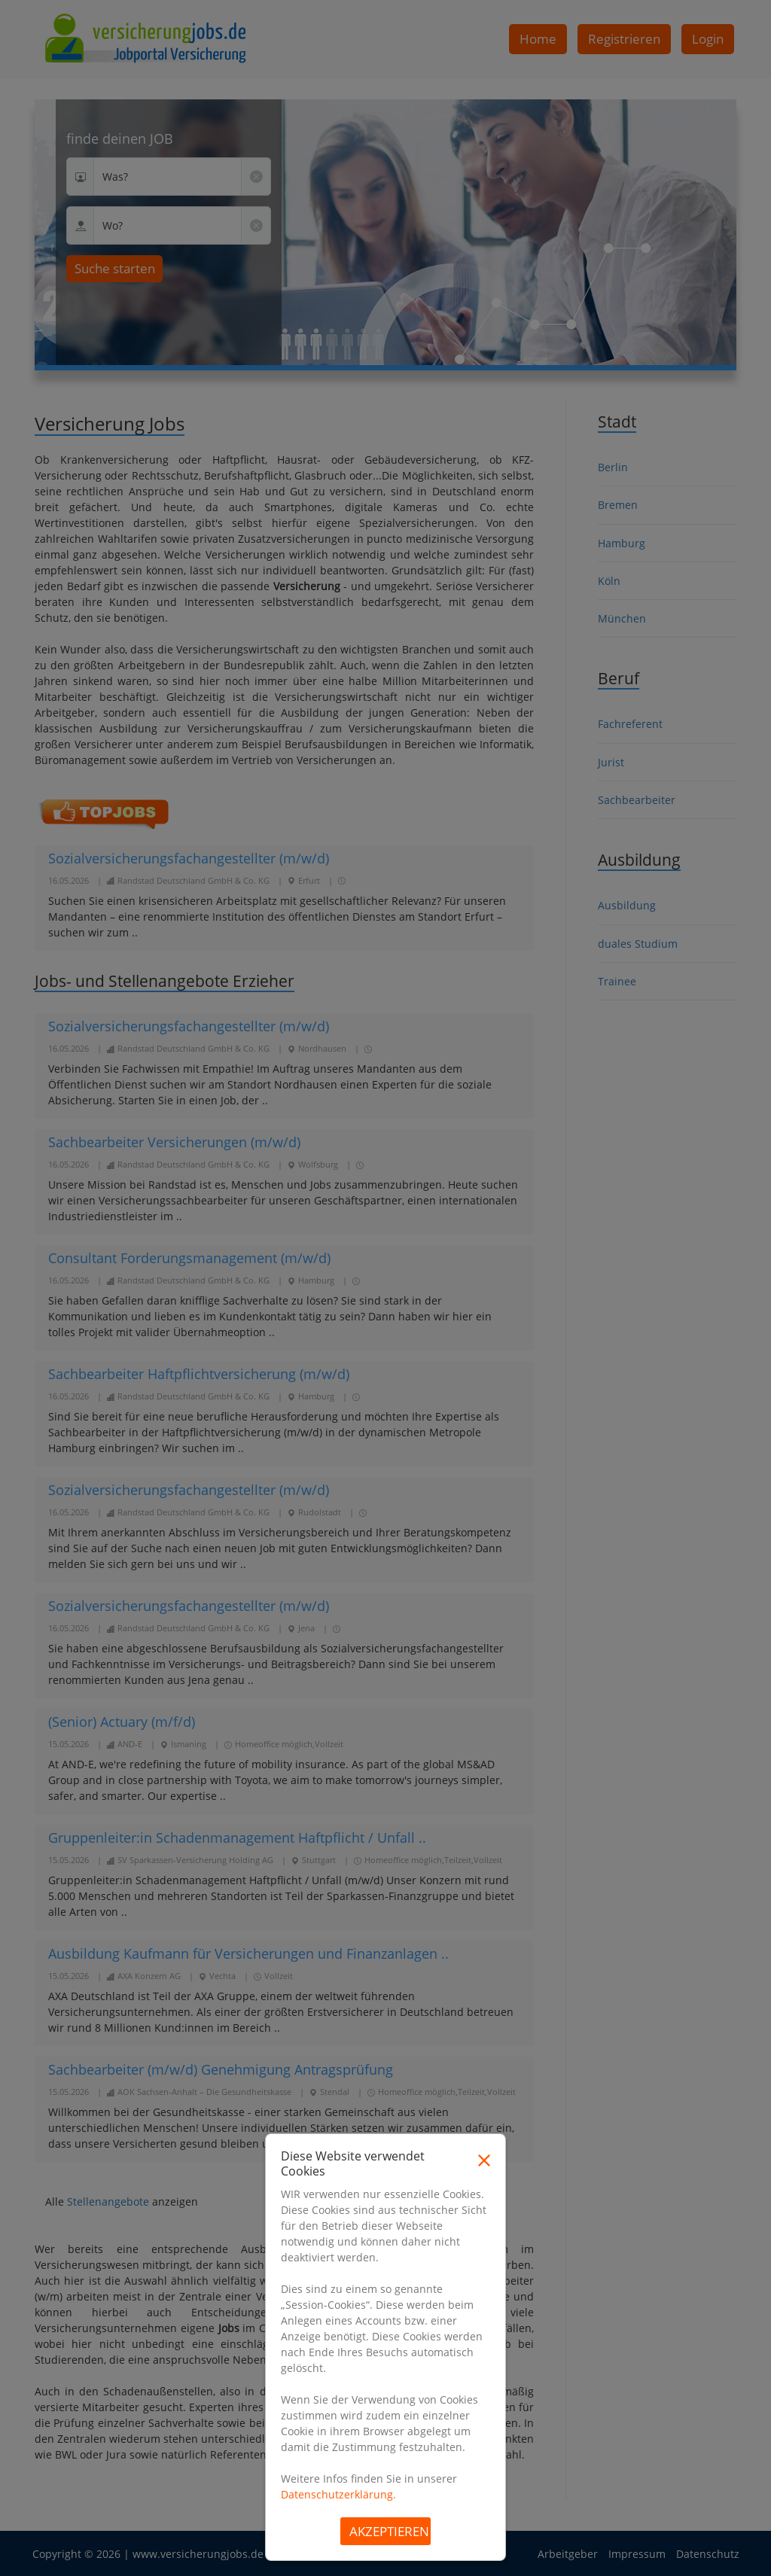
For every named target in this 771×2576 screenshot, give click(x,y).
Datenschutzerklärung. (338, 2494)
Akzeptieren (389, 2531)
